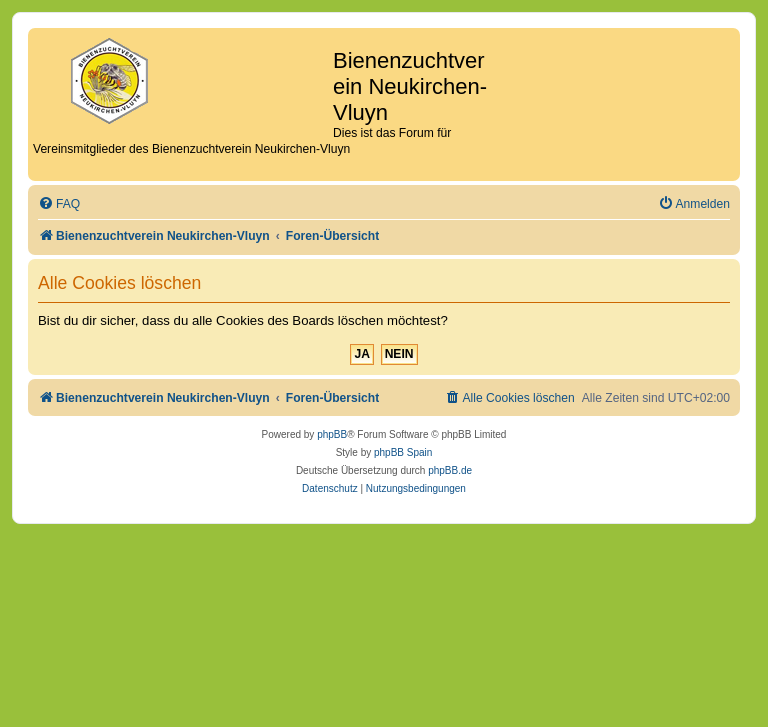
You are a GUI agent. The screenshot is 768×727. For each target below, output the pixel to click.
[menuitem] (59, 204)
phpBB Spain (403, 452)
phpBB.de (450, 470)
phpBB (332, 434)
